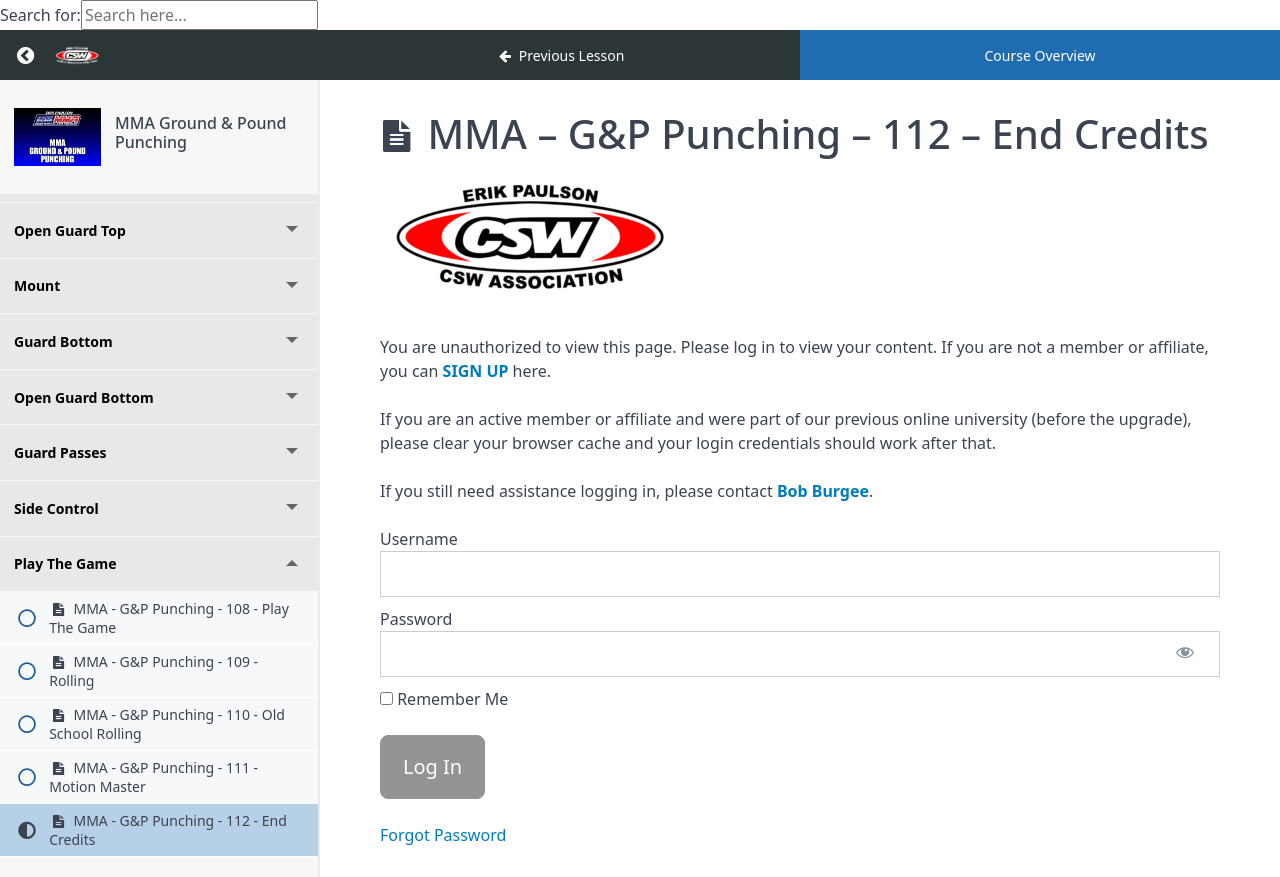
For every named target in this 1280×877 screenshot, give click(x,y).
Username (419, 539)
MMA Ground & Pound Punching (201, 132)
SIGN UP (476, 371)
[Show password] (1185, 654)
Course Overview (1039, 55)
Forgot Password (443, 835)
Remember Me (444, 699)
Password (416, 619)
